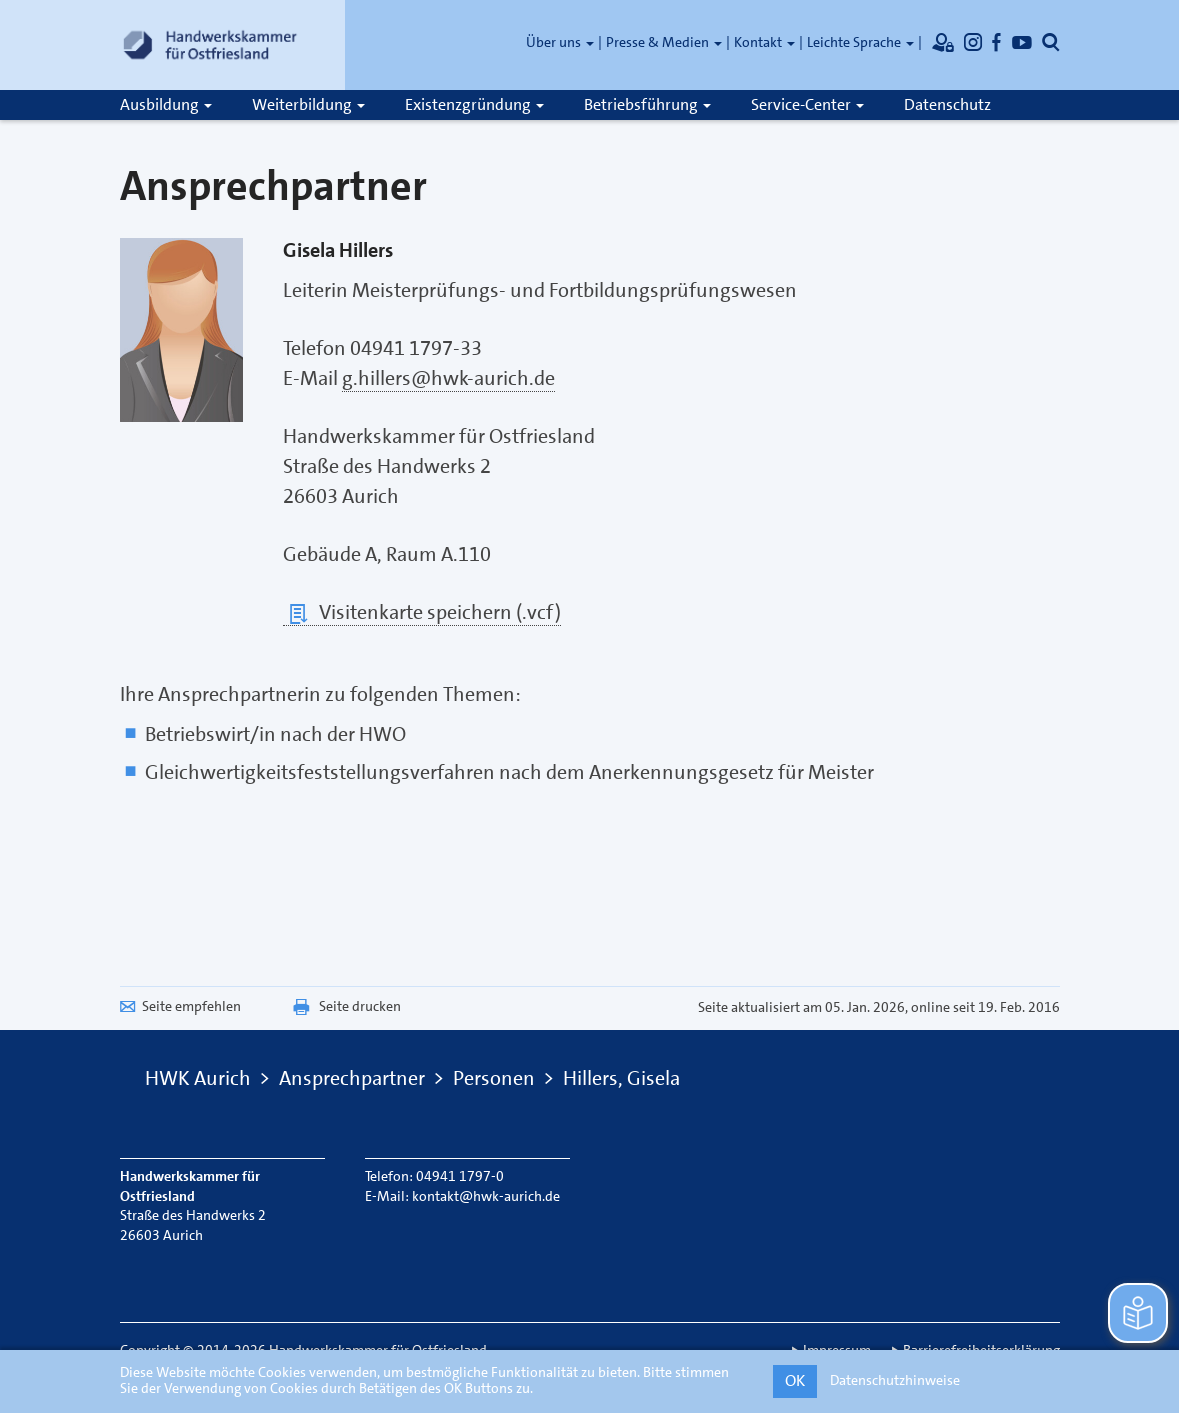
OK (795, 1380)
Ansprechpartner (352, 1078)
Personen (494, 1078)
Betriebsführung (647, 104)
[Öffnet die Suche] (1051, 42)
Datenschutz (947, 104)
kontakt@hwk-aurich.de (486, 1196)
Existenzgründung (474, 104)
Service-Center (807, 104)
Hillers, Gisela (621, 1078)
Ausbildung (166, 104)
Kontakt (764, 42)
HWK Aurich (198, 1078)
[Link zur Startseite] (210, 45)
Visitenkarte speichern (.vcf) (422, 612)
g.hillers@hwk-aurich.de (448, 378)
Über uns (560, 42)
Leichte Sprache (860, 42)
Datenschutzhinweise (895, 1380)
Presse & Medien (664, 42)
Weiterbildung (308, 104)
